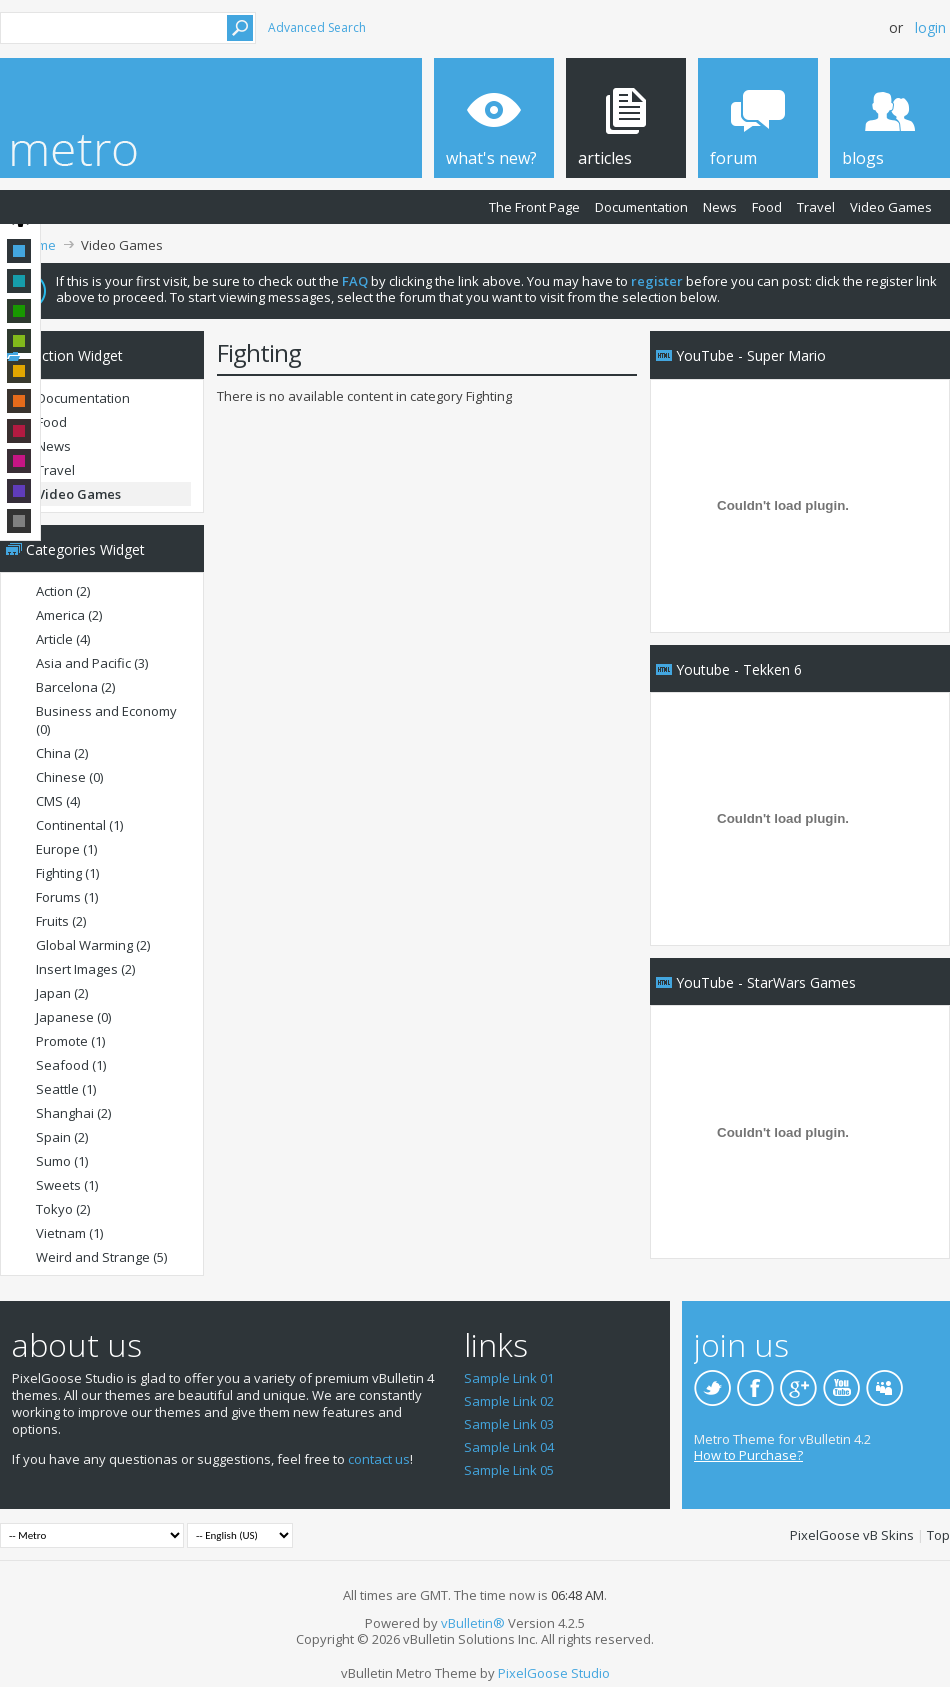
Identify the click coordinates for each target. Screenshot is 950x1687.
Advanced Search (317, 27)
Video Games (891, 207)
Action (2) (63, 591)
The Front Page (534, 207)
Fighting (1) (67, 873)
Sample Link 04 (509, 1447)
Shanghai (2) (73, 1113)
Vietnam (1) (69, 1233)
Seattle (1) (66, 1089)
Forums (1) (67, 897)
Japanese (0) (73, 1017)
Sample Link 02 (509, 1401)
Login (930, 27)
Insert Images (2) (85, 969)
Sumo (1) (62, 1161)
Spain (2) (62, 1137)
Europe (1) (66, 849)
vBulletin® (473, 1623)
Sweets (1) (67, 1185)
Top (938, 1535)
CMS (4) (58, 801)
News (720, 207)
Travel (816, 207)
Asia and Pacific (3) (92, 663)
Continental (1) (79, 825)
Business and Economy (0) (106, 720)
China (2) (62, 753)
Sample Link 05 (509, 1470)
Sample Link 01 (509, 1378)
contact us (379, 1459)
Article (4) (63, 639)
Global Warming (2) (93, 945)
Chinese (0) (69, 777)
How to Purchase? (748, 1455)
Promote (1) (70, 1041)
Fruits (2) (61, 921)
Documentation (641, 207)
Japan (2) (62, 993)
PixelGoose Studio (554, 1673)
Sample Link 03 (509, 1424)
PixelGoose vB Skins (852, 1535)
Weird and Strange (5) (101, 1257)
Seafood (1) (71, 1065)
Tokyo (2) (63, 1209)
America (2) (69, 615)
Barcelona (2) (75, 687)
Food (767, 207)
